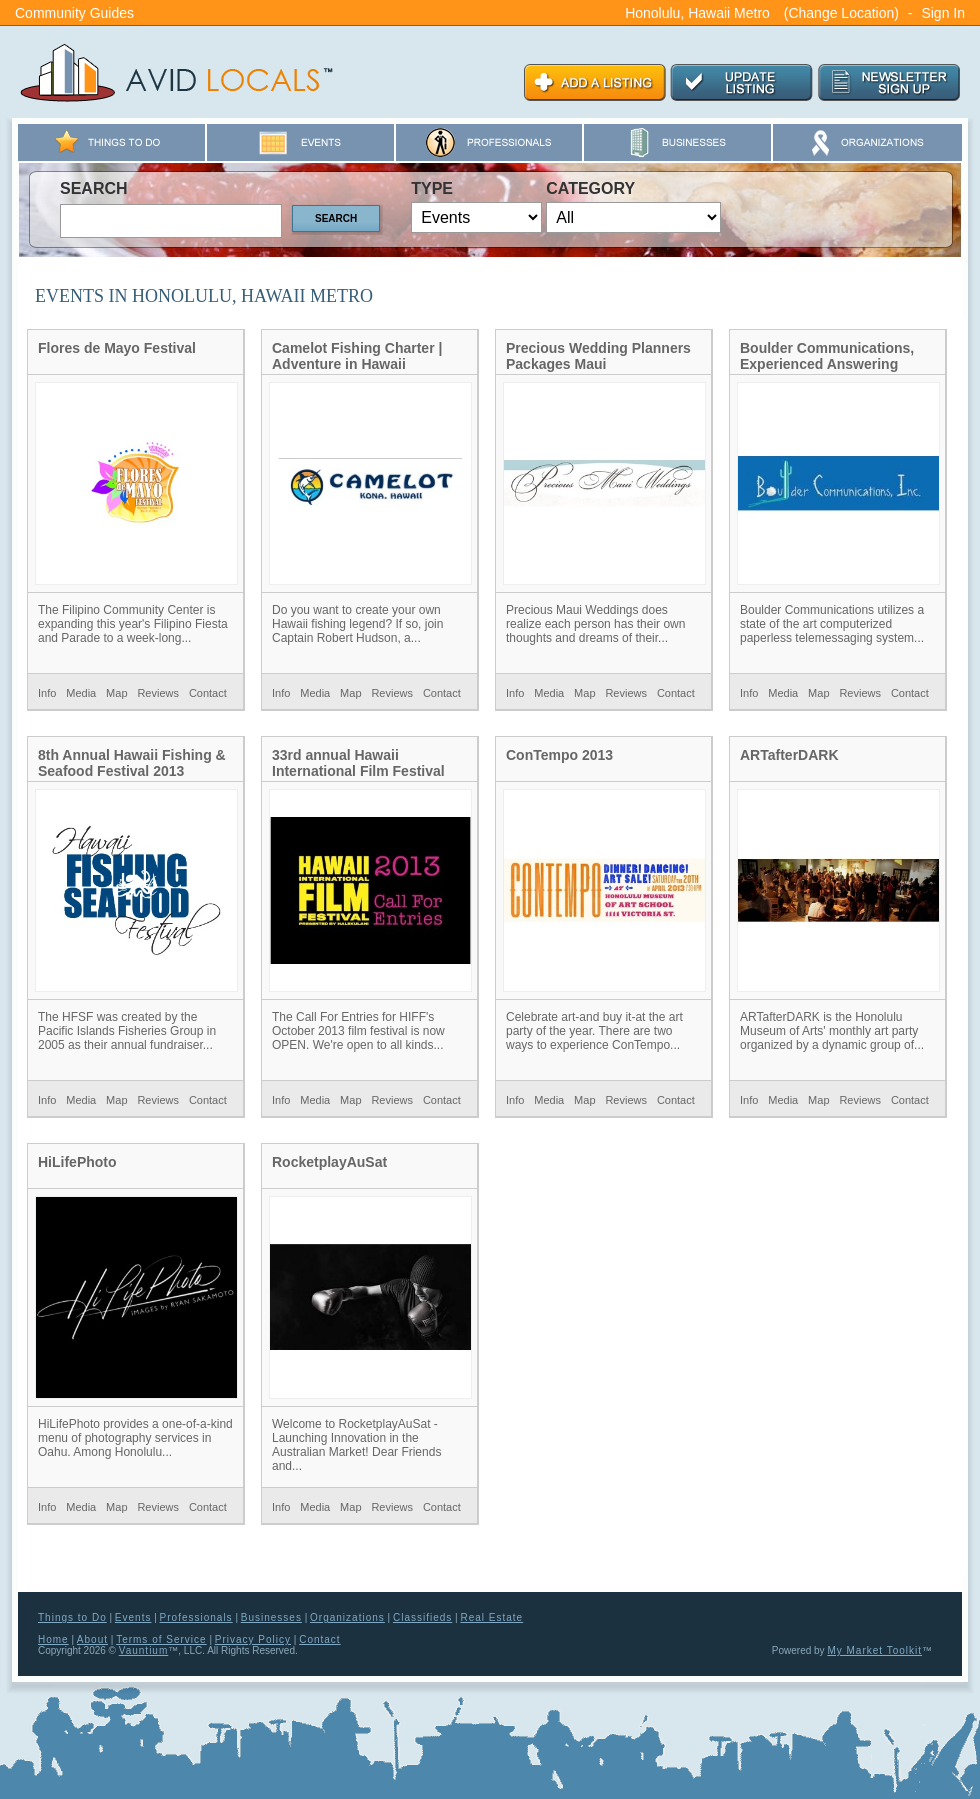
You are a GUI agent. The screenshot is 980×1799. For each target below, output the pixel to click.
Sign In (943, 13)
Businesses (271, 1617)
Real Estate (491, 1617)
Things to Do (72, 1617)
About (92, 1639)
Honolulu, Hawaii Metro (697, 13)
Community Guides (74, 13)
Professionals (196, 1617)
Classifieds (422, 1617)
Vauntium (144, 1650)
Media (81, 693)
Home (53, 1639)
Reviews (158, 693)
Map (116, 693)
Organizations (347, 1617)
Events (133, 1617)
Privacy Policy (253, 1639)
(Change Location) (841, 13)
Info (47, 693)
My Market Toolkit (874, 1650)
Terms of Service (161, 1639)
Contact (208, 693)
